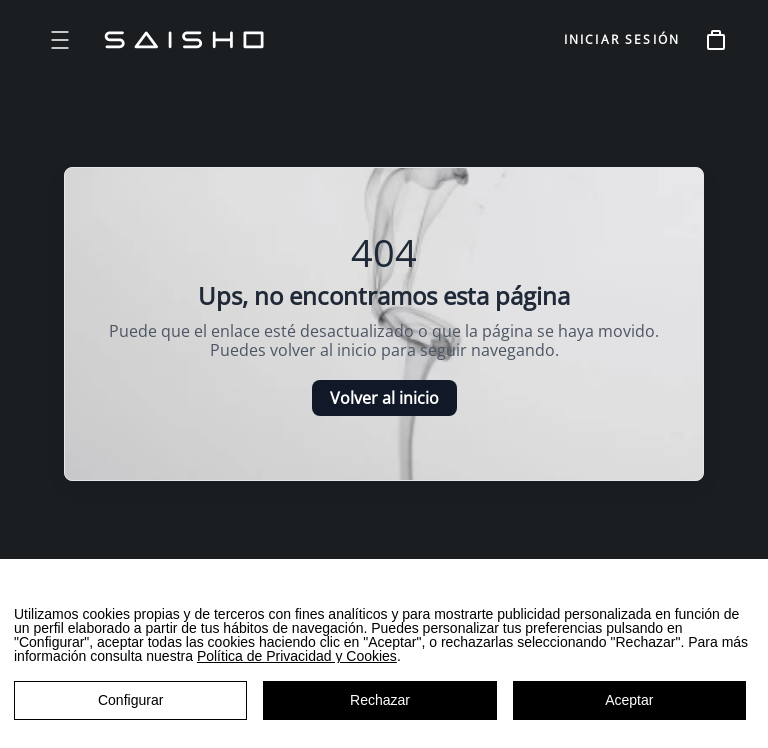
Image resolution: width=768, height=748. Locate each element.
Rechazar (380, 700)
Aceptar (629, 700)
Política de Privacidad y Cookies (297, 656)
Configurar (130, 700)
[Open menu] (60, 40)
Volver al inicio (384, 398)
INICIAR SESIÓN (622, 39)
